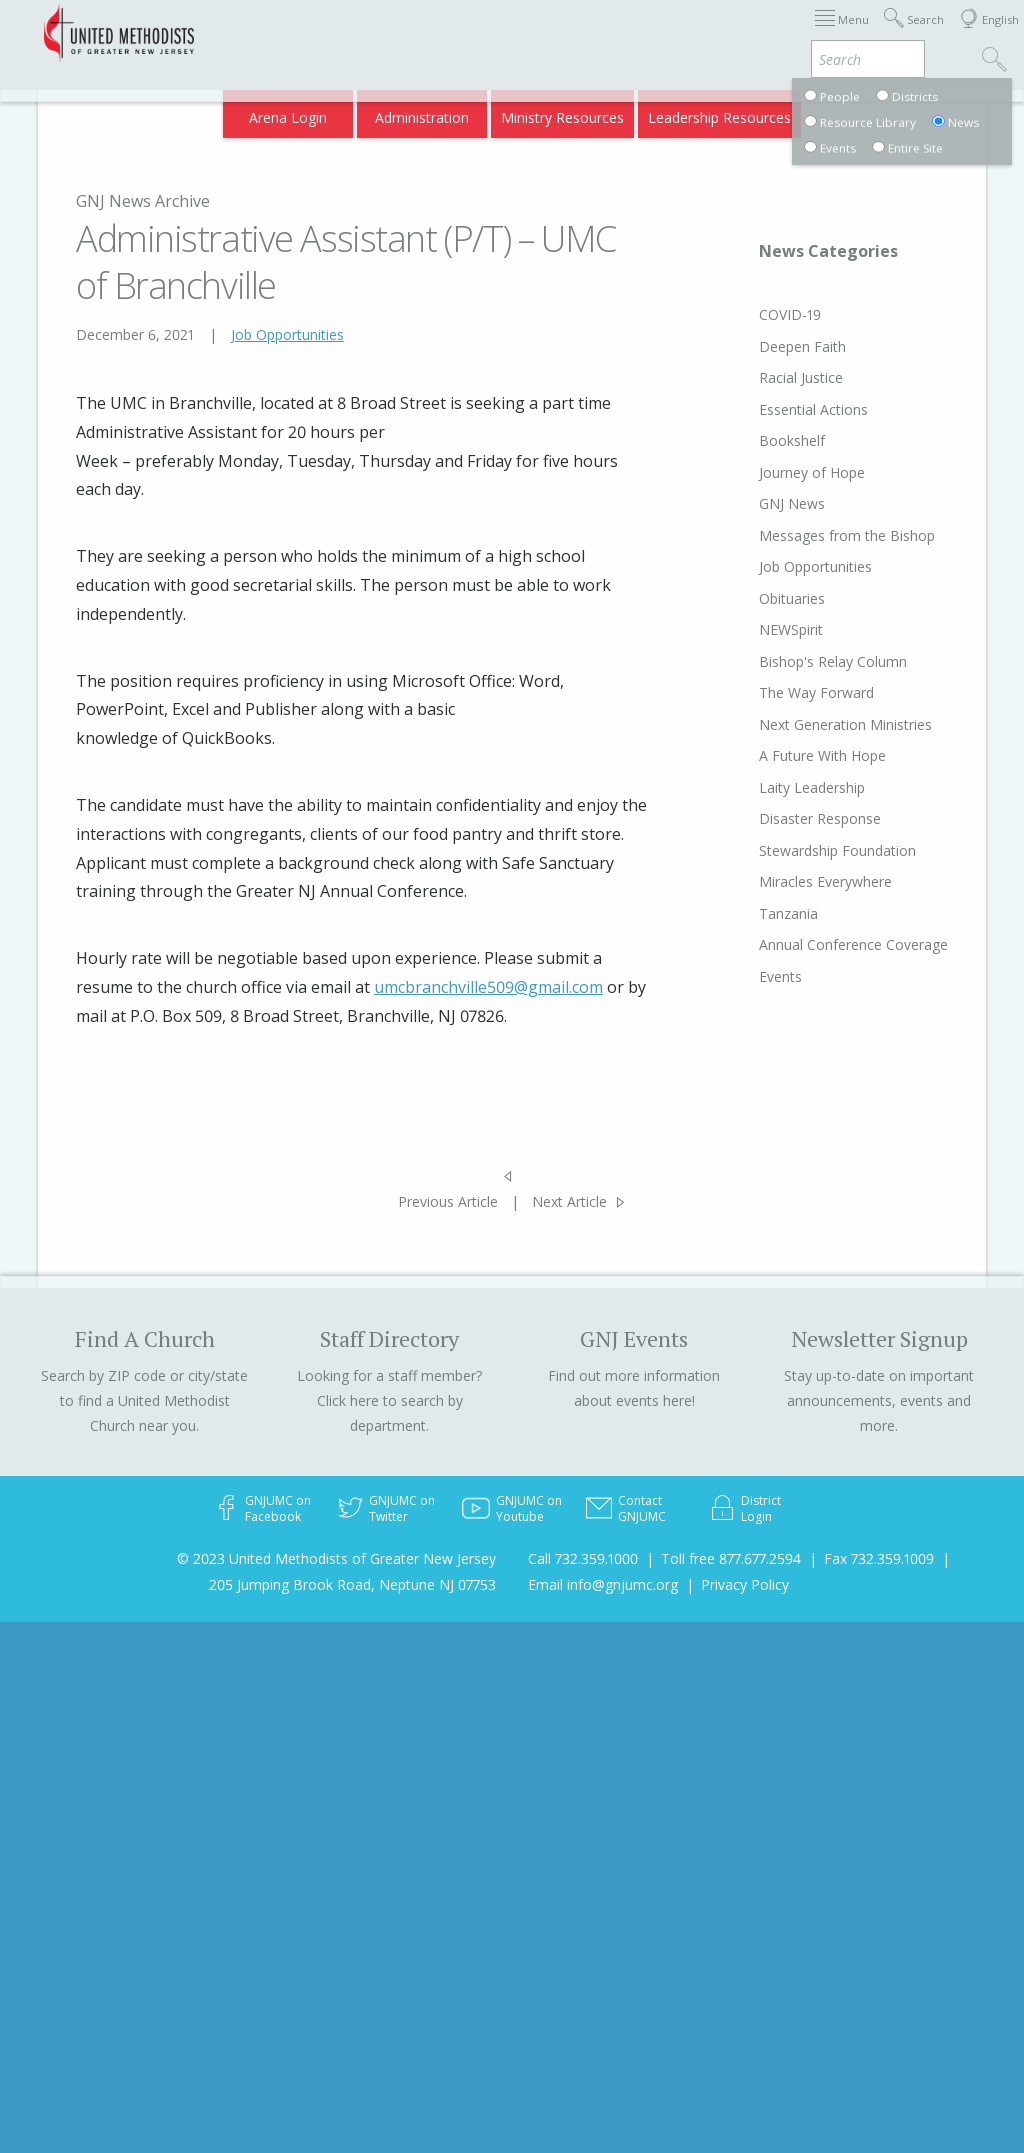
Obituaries (763, 598)
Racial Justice (772, 377)
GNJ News (763, 503)
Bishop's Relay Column (804, 661)
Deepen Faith (773, 346)
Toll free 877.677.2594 (731, 1558)
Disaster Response (791, 818)
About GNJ (674, 32)
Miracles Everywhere (796, 881)
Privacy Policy (745, 1584)
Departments (840, 32)
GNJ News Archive (143, 201)
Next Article (569, 1201)
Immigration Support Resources (519, 32)
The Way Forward (787, 692)
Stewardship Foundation (808, 850)
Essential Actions (784, 409)
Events (751, 993)
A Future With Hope (793, 755)
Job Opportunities (287, 334)
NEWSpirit (762, 629)
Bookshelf (763, 440)
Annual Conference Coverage (791, 953)
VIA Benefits (764, 111)
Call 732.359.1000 (583, 1558)
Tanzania (759, 913)
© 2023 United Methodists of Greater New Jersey (336, 1558)
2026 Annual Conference (318, 32)
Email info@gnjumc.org (603, 1584)
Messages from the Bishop (818, 535)
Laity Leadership (783, 787)
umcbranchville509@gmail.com (488, 987)
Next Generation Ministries (816, 724)
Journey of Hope (783, 472)
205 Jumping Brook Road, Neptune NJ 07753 (352, 1584)
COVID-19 (761, 314)
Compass (852, 111)
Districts (752, 32)
